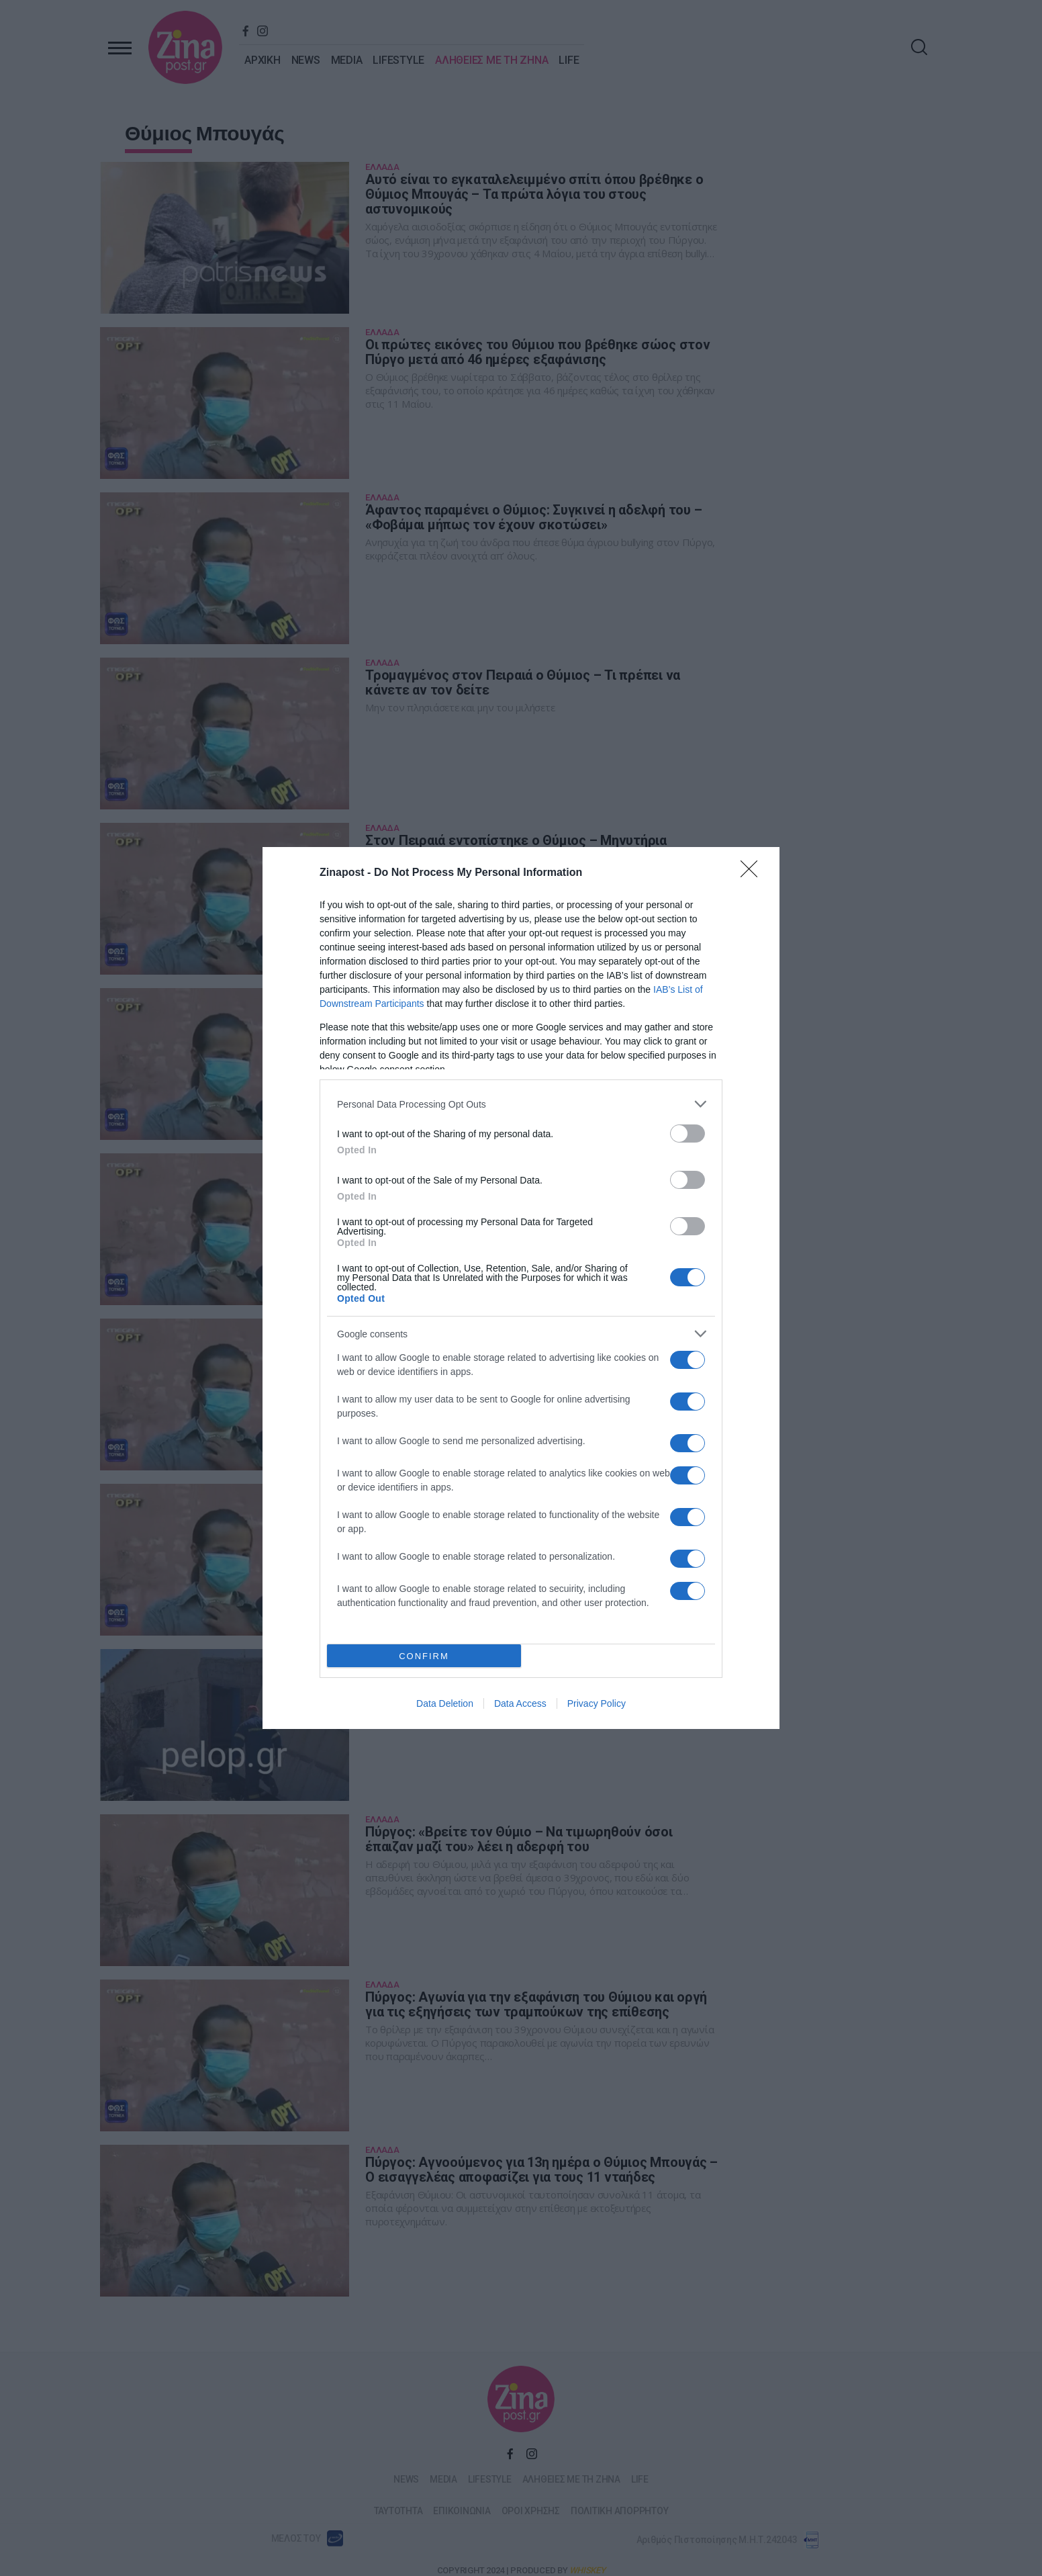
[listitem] (521, 1104)
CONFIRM (424, 1656)
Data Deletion (444, 1703)
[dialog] (521, 1288)
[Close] (753, 873)
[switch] (687, 1133)
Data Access (520, 1703)
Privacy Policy (596, 1703)
